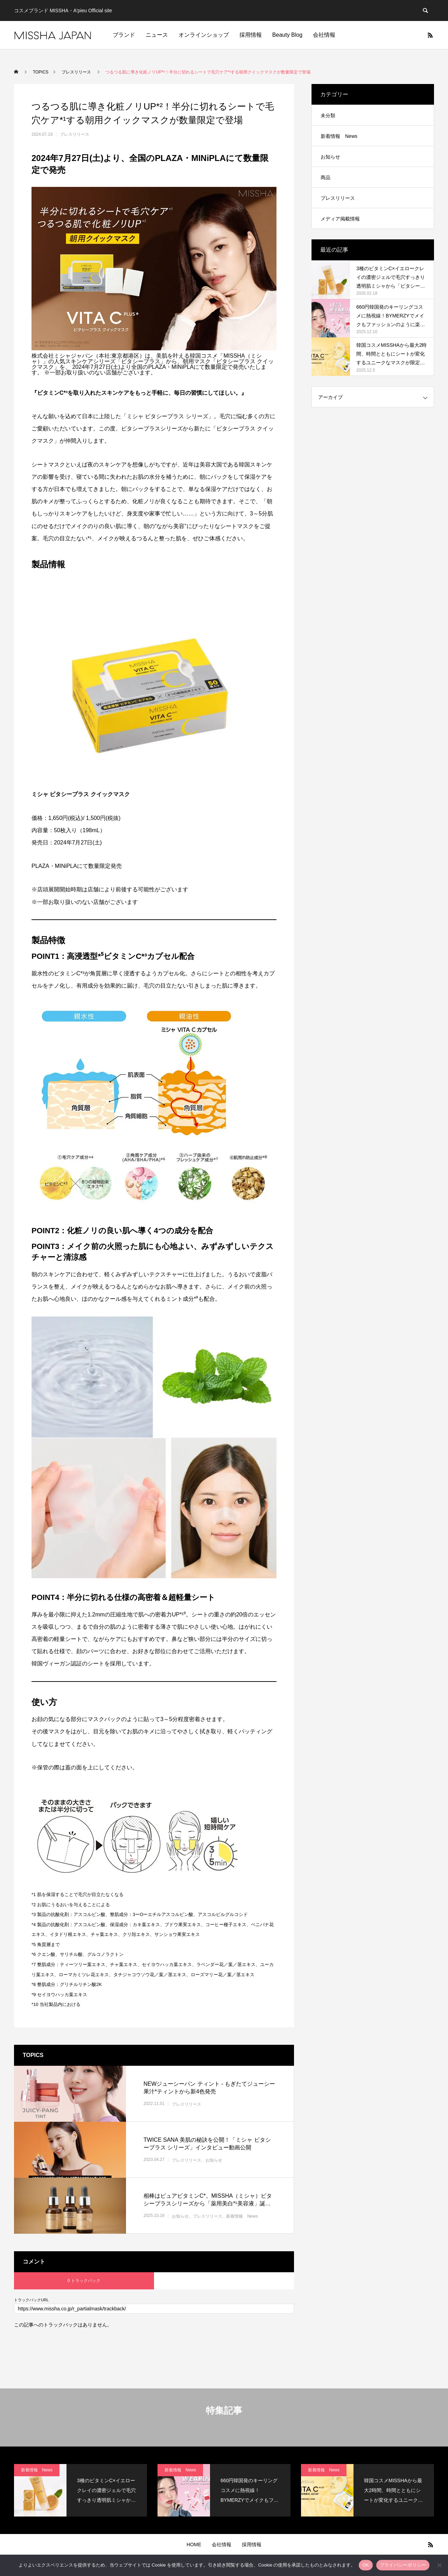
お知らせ (213, 2160)
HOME (194, 2544)
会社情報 (324, 35)
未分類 (328, 115)
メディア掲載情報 (340, 219)
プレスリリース (74, 134)
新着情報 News (242, 2216)
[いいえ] (439, 2565)
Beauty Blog (287, 35)
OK (365, 2565)
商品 (325, 177)
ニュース (157, 35)
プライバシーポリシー (403, 2565)
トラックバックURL (31, 2300)
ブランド (124, 35)
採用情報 (250, 35)
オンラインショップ (203, 35)
